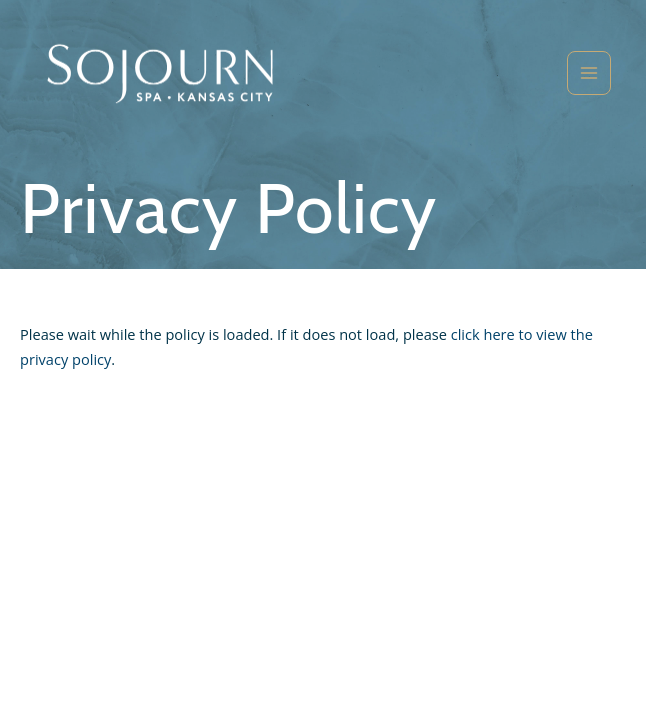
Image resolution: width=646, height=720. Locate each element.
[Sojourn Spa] (160, 74)
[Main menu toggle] (589, 73)
